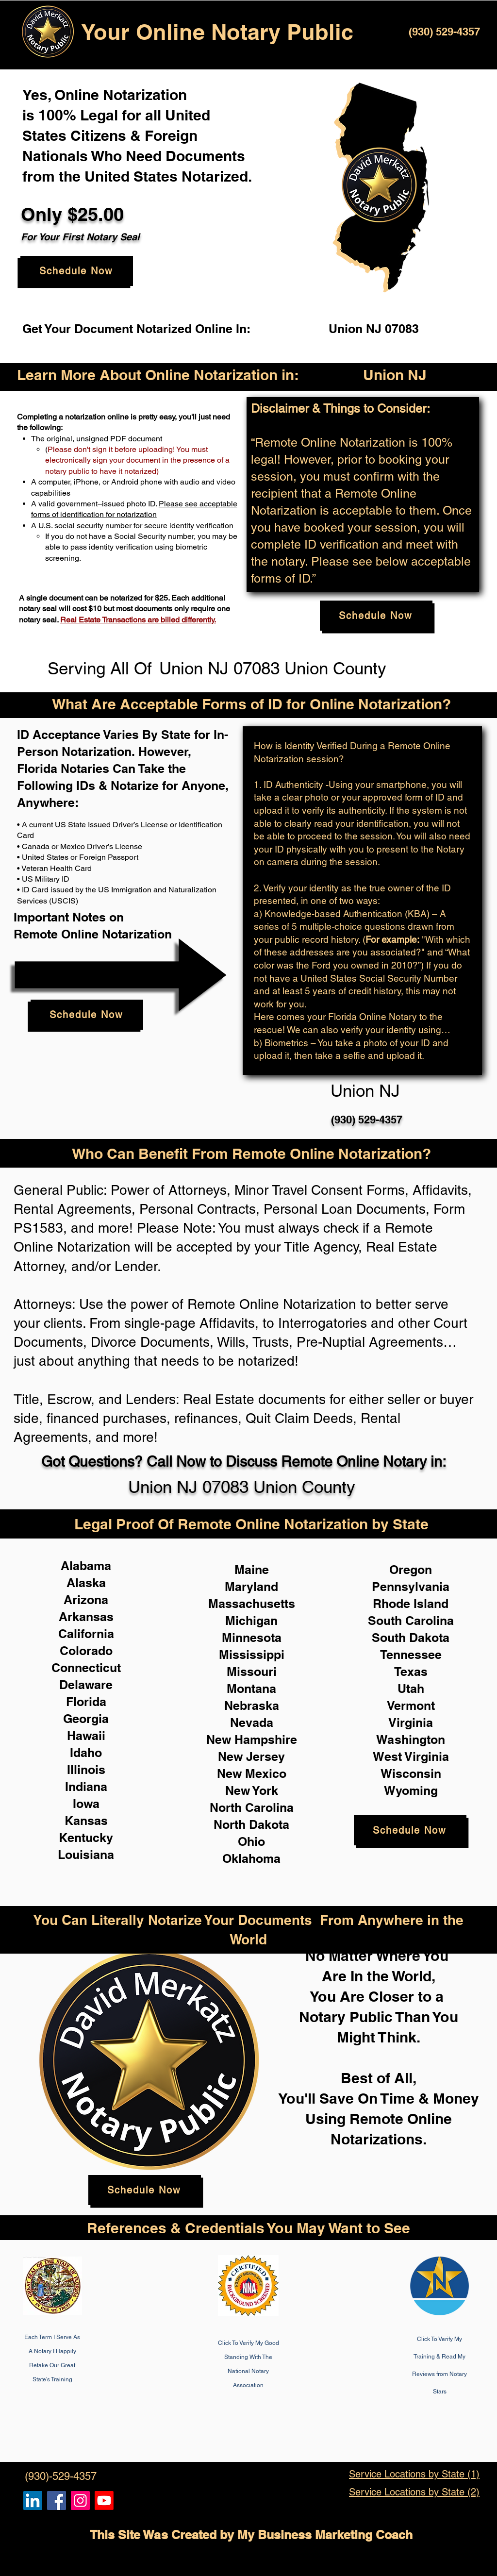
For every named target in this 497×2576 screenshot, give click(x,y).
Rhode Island (410, 1603)
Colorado (86, 1650)
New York (251, 1790)
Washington (410, 1739)
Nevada (251, 1722)
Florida (86, 1701)
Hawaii (86, 1735)
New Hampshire (251, 1739)
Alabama (86, 1565)
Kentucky (86, 1837)
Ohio (251, 1841)
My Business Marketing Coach (325, 2534)
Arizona (86, 1599)
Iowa (86, 1803)
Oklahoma (251, 1858)
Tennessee (411, 1654)
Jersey (265, 1756)
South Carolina (411, 1620)
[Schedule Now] (76, 271)
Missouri (252, 1671)
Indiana (86, 1786)
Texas (411, 1671)
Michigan (251, 1620)
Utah (411, 1688)
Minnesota (252, 1637)
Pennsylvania (410, 1586)
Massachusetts (251, 1603)
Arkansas (86, 1616)
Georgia (86, 1718)
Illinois (86, 1769)
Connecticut (86, 1667)
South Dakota (410, 1637)
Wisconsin (411, 1773)
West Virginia (411, 1756)
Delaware (86, 1684)
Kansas (86, 1820)
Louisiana (86, 1854)
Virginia (410, 1722)
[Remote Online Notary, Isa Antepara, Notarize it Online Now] (56, 2500)
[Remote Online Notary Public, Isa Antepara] (80, 2500)
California (86, 1633)
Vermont (411, 1705)
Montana (251, 1688)
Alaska (86, 1582)
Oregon (410, 1569)
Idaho (86, 1752)
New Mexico (251, 1773)
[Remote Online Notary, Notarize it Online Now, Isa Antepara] (32, 2500)
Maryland (251, 1586)
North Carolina (252, 1807)
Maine (251, 1569)
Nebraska (251, 1705)
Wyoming (411, 1790)
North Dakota (251, 1824)
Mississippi (251, 1654)
